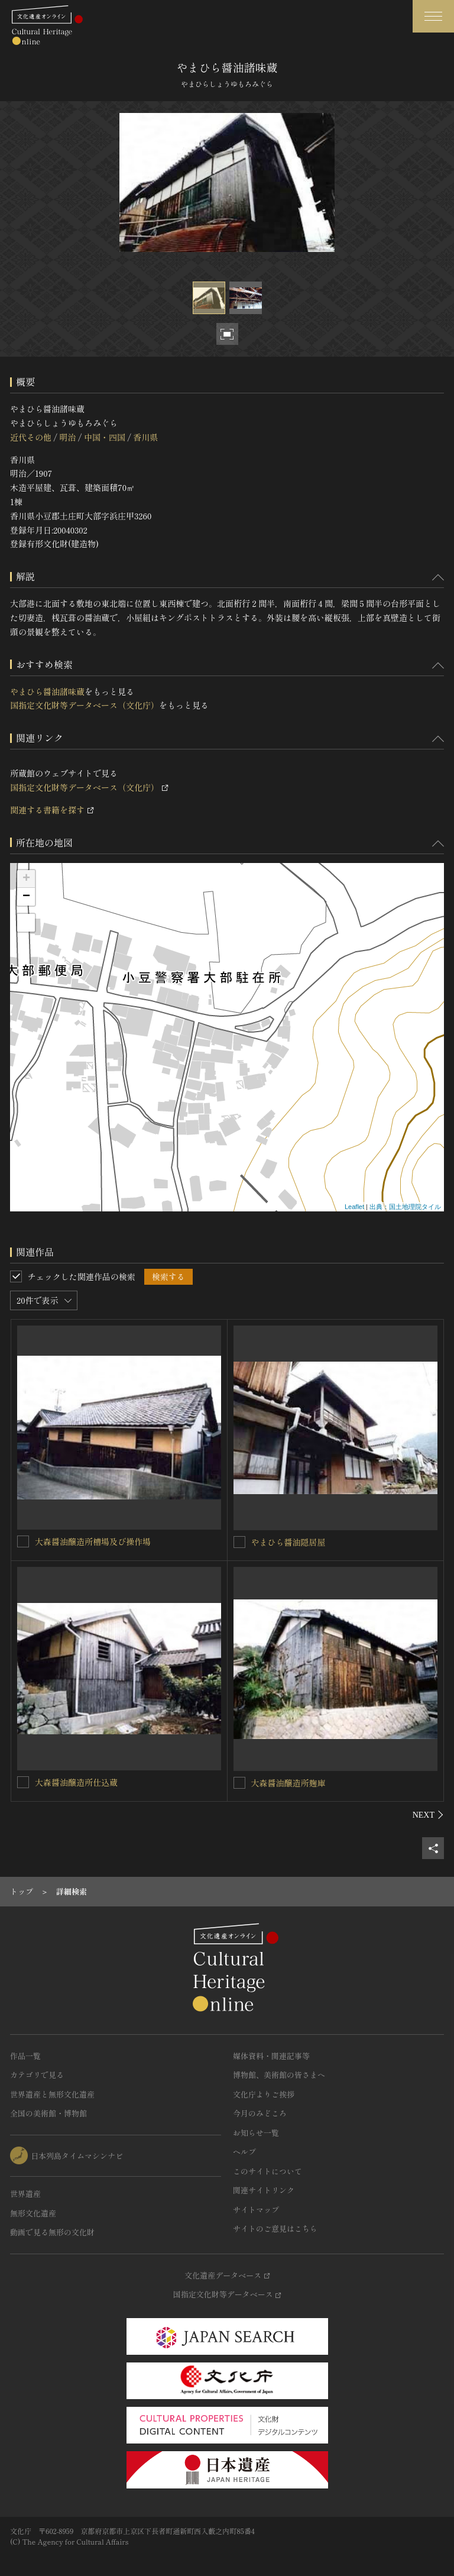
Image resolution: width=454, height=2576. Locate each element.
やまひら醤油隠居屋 (288, 1542)
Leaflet (354, 1206)
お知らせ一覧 (256, 2132)
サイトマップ (256, 2209)
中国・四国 (104, 437)
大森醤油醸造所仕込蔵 (76, 1782)
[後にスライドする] (428, 1815)
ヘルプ (244, 2151)
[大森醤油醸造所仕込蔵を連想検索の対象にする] (23, 1782)
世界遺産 (25, 2193)
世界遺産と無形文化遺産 (52, 2094)
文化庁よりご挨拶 (263, 2094)
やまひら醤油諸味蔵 (47, 691)
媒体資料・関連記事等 (271, 2055)
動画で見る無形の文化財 (52, 2232)
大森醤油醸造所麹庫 (288, 1783)
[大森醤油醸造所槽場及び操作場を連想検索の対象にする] (23, 1541)
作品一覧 (25, 2055)
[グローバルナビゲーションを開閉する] (433, 16)
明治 (67, 437)
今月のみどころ (260, 2113)
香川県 (145, 437)
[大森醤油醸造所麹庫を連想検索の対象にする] (239, 1783)
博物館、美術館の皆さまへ (279, 2074)
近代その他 (30, 437)
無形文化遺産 (33, 2213)
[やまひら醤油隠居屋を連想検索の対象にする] (239, 1542)
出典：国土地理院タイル (405, 1206)
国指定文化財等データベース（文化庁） (84, 705)
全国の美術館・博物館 (48, 2113)
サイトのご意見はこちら (275, 2228)
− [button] (26, 897)
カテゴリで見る (37, 2074)
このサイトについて (267, 2171)
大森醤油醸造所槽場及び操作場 (93, 1541)
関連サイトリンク (263, 2190)
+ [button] (26, 879)
